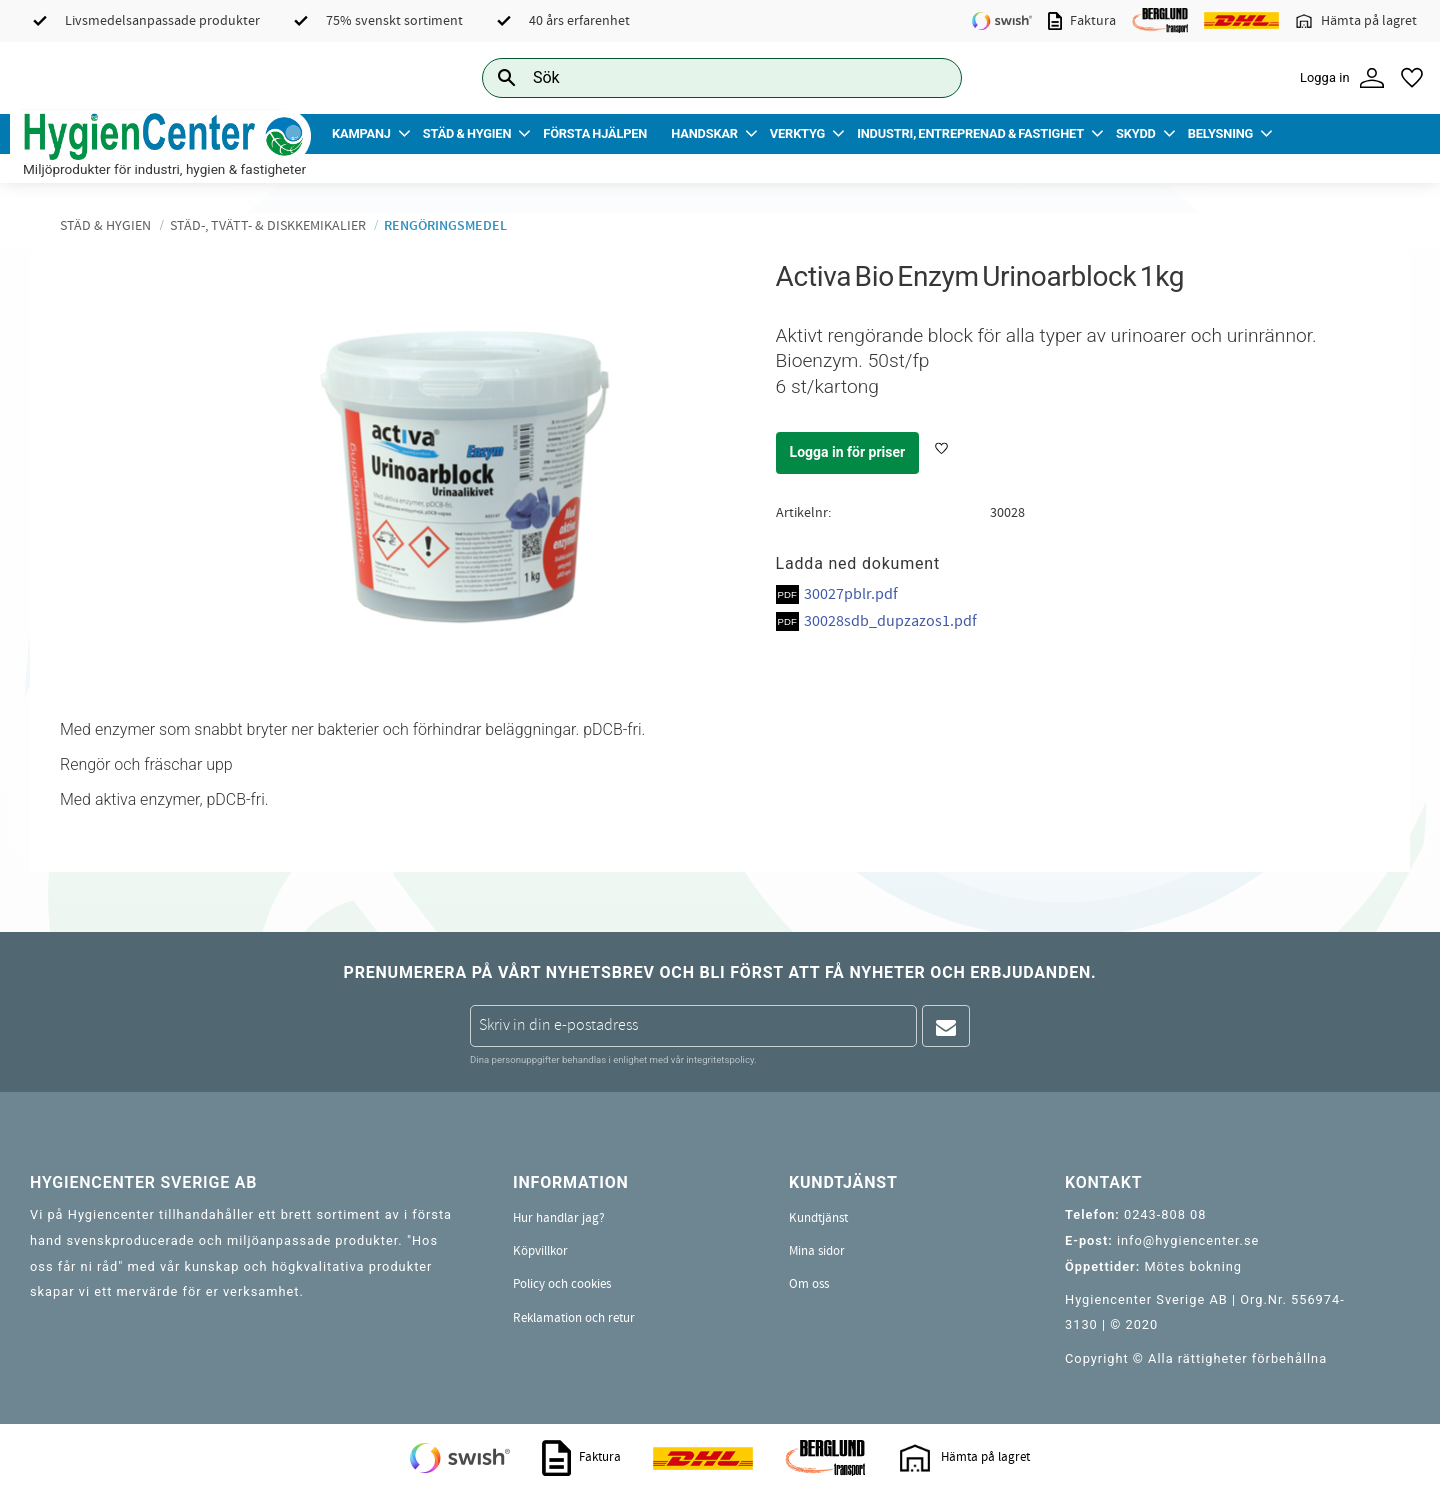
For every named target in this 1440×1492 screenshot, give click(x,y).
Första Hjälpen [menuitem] (595, 133)
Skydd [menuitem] (1136, 133)
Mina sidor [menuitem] (817, 1251)
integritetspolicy (720, 1059)
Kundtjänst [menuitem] (818, 1218)
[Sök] (931, 77)
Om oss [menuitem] (809, 1284)
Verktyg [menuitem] (797, 133)
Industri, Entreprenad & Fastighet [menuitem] (970, 133)
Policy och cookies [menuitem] (562, 1284)
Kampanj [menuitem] (361, 133)
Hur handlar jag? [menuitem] (559, 1218)
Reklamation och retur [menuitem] (574, 1318)
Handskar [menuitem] (704, 133)
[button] (1412, 78)
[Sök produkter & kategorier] (699, 77)
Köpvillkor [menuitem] (540, 1251)
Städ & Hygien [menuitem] (467, 133)
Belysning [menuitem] (1220, 133)
